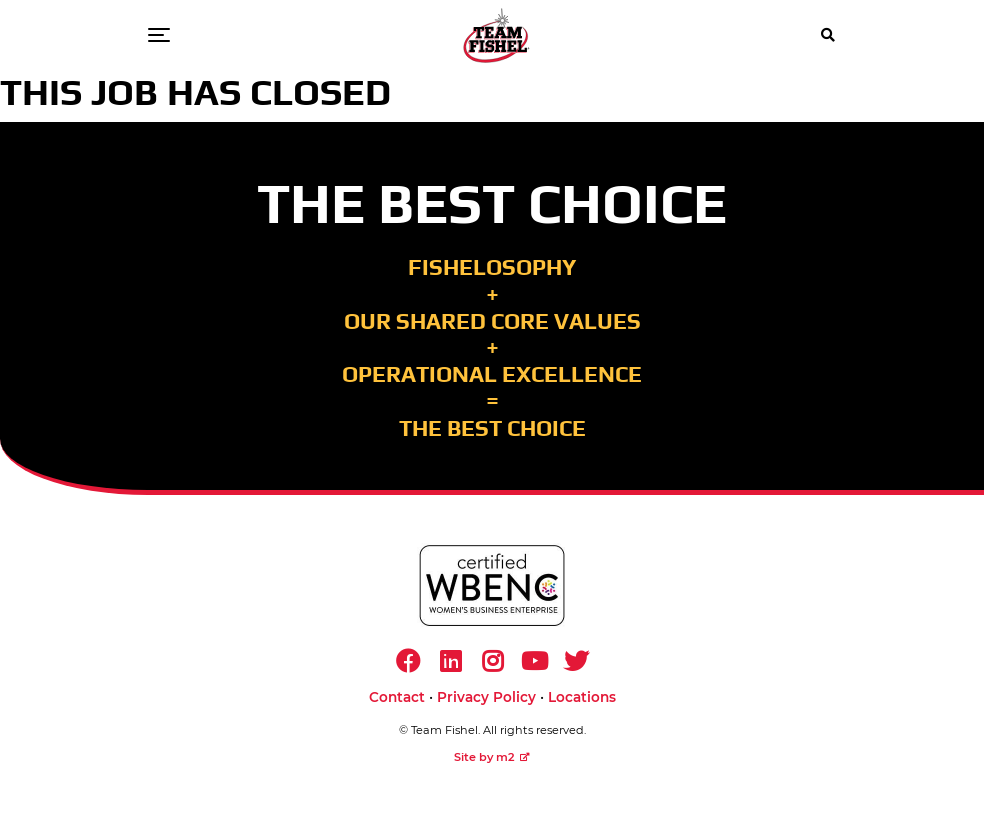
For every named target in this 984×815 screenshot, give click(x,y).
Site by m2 (492, 757)
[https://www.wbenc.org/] (492, 585)
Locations (582, 697)
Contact (397, 697)
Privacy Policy (486, 697)
